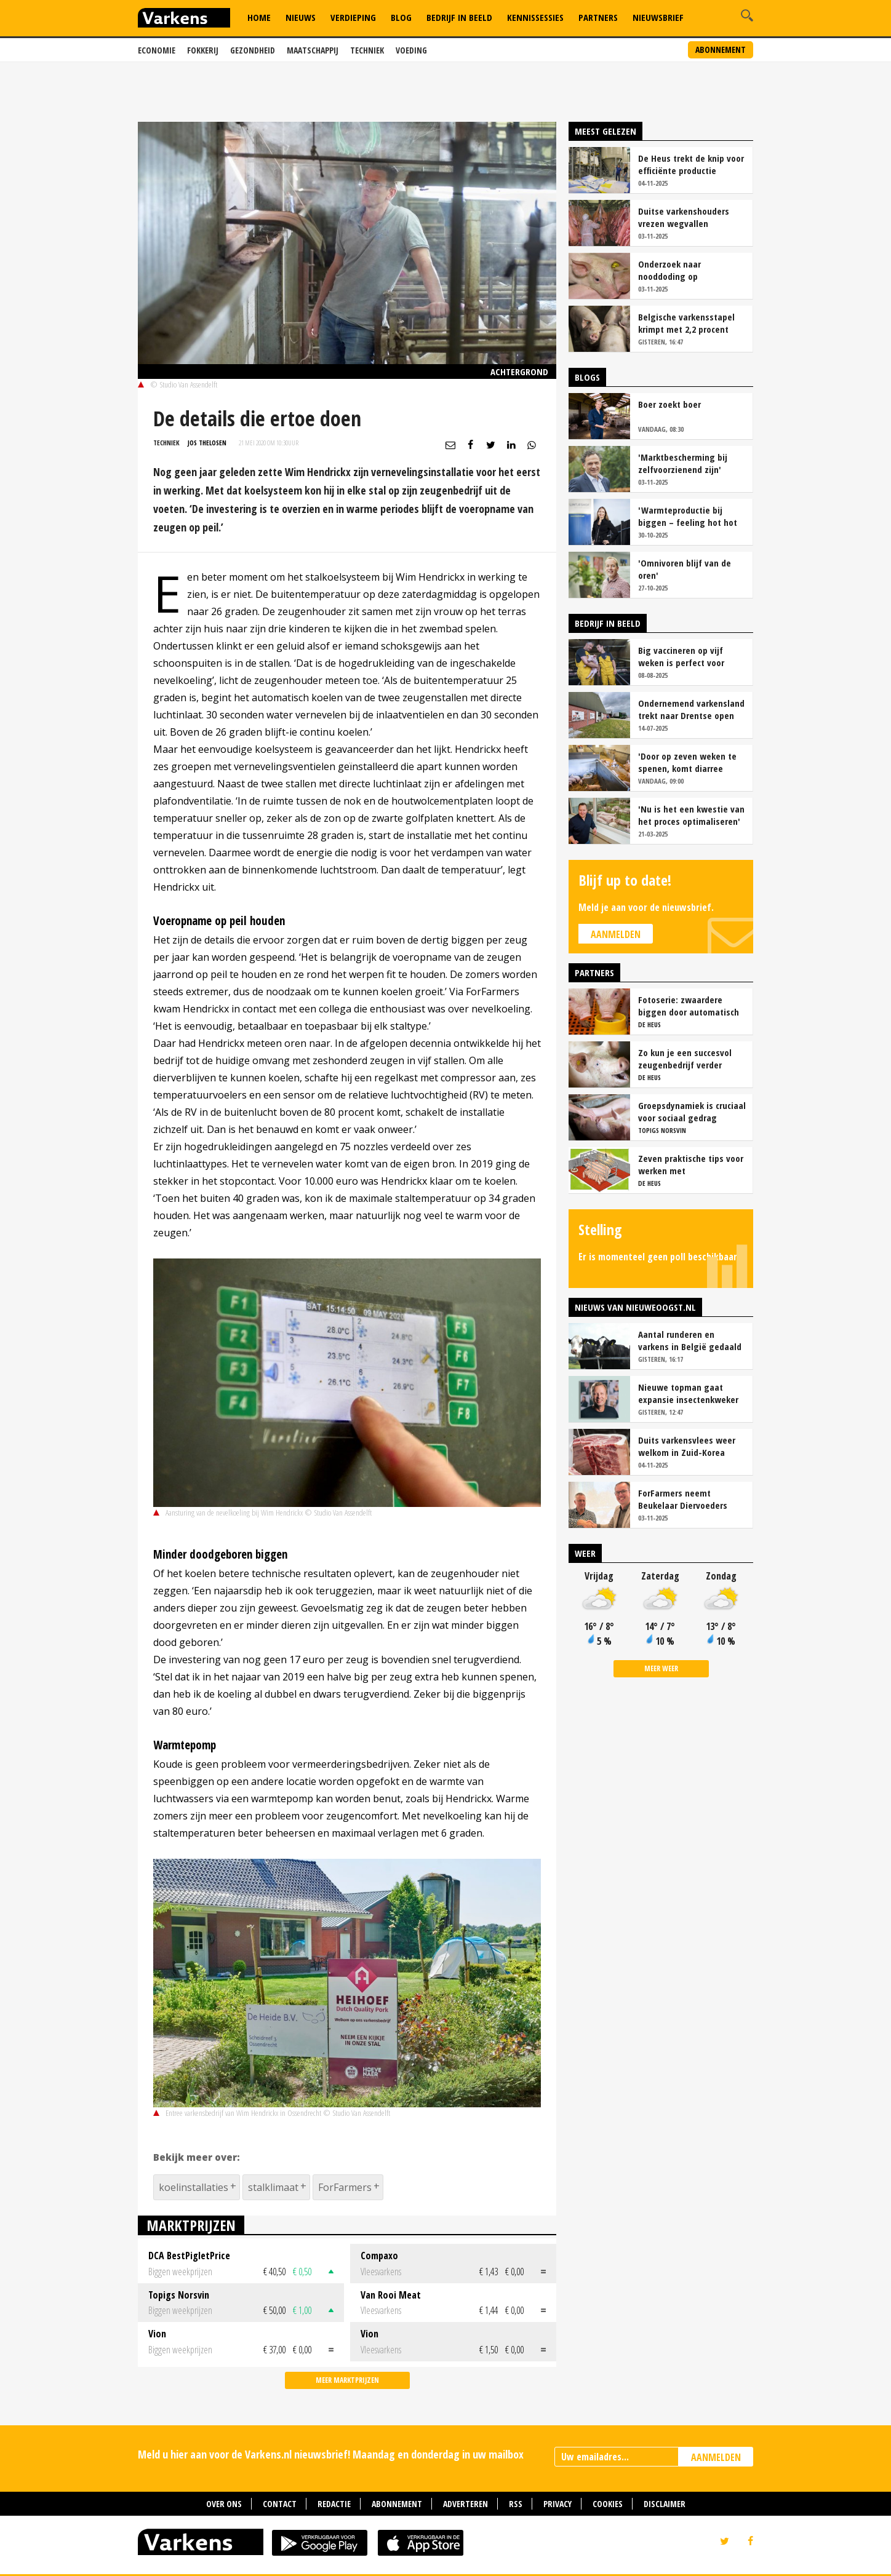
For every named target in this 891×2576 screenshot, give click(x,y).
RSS (515, 2504)
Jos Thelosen (207, 442)
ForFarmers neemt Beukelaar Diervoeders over (682, 1499)
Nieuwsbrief (658, 17)
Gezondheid (252, 50)
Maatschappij (312, 50)
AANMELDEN (716, 2457)
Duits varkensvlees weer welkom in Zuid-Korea (686, 1446)
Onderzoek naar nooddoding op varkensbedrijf (669, 270)
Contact (280, 2504)
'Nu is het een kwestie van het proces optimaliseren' (691, 815)
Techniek (367, 50)
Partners (598, 17)
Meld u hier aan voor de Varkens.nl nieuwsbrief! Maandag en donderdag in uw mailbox (331, 2454)
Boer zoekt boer (669, 404)
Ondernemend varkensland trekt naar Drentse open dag (691, 709)
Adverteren (465, 2504)
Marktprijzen (191, 2225)
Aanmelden (616, 934)
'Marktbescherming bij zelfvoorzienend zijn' (682, 463)
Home (259, 17)
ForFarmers (345, 2187)
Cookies (608, 2504)
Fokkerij (202, 50)
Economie (156, 50)
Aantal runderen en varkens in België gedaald (689, 1340)
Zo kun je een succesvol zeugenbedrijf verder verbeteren (685, 1058)
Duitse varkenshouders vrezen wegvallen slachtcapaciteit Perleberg (690, 217)
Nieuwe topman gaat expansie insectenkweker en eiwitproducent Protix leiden (688, 1393)
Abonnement (720, 49)
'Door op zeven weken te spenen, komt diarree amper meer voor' (687, 762)
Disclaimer (664, 2504)
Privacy (557, 2504)
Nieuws (301, 17)
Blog (401, 17)
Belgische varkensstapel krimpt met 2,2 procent (686, 323)
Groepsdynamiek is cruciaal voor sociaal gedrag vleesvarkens (692, 1111)
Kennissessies (535, 17)
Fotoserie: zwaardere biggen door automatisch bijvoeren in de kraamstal (689, 1005)
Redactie (334, 2504)
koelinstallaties (193, 2187)
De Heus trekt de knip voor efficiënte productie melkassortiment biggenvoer (691, 164)
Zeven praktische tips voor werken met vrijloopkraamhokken (690, 1164)
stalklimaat (273, 2187)
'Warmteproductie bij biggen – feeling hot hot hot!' (687, 516)
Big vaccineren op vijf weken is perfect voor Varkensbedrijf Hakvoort (686, 656)
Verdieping (353, 17)
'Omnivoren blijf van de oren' (684, 569)
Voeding (411, 50)
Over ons (224, 2504)
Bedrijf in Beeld (459, 17)
